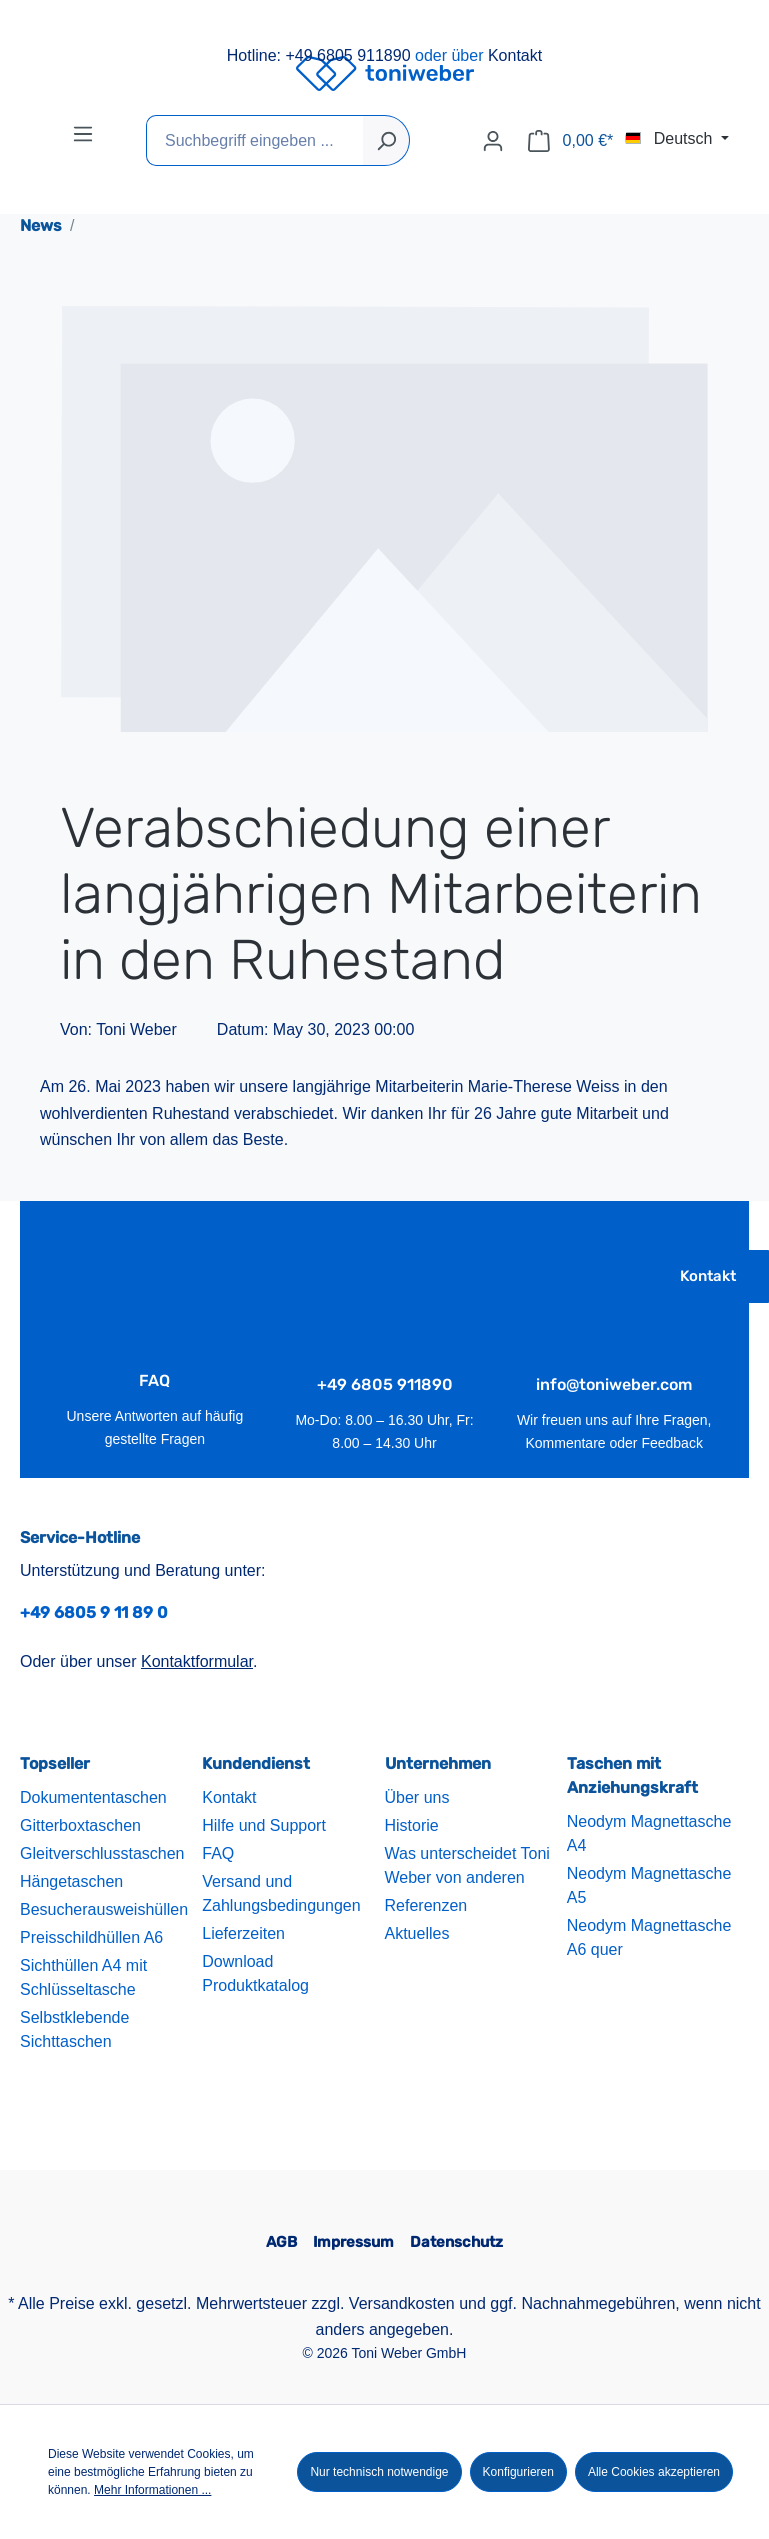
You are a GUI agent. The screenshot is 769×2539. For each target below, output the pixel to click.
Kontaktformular (197, 1661)
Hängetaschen (71, 1881)
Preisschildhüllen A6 (91, 1937)
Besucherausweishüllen (104, 1909)
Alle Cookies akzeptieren (654, 2472)
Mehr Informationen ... (152, 2490)
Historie (412, 1825)
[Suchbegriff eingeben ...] (255, 140)
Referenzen (426, 1905)
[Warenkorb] (570, 141)
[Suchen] (386, 140)
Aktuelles (417, 1933)
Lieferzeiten (243, 1933)
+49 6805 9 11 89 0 (94, 1612)
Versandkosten (402, 2303)
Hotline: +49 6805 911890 (319, 55)
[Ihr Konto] (493, 141)
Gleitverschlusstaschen (102, 1853)
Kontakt (515, 55)
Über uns (417, 1797)
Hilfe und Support (264, 1825)
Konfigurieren (518, 2472)
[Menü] (83, 134)
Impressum (353, 2242)
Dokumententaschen (93, 1797)
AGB (281, 2242)
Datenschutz (456, 2242)
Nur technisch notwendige (379, 2472)
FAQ (218, 1853)
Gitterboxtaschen (80, 1825)
